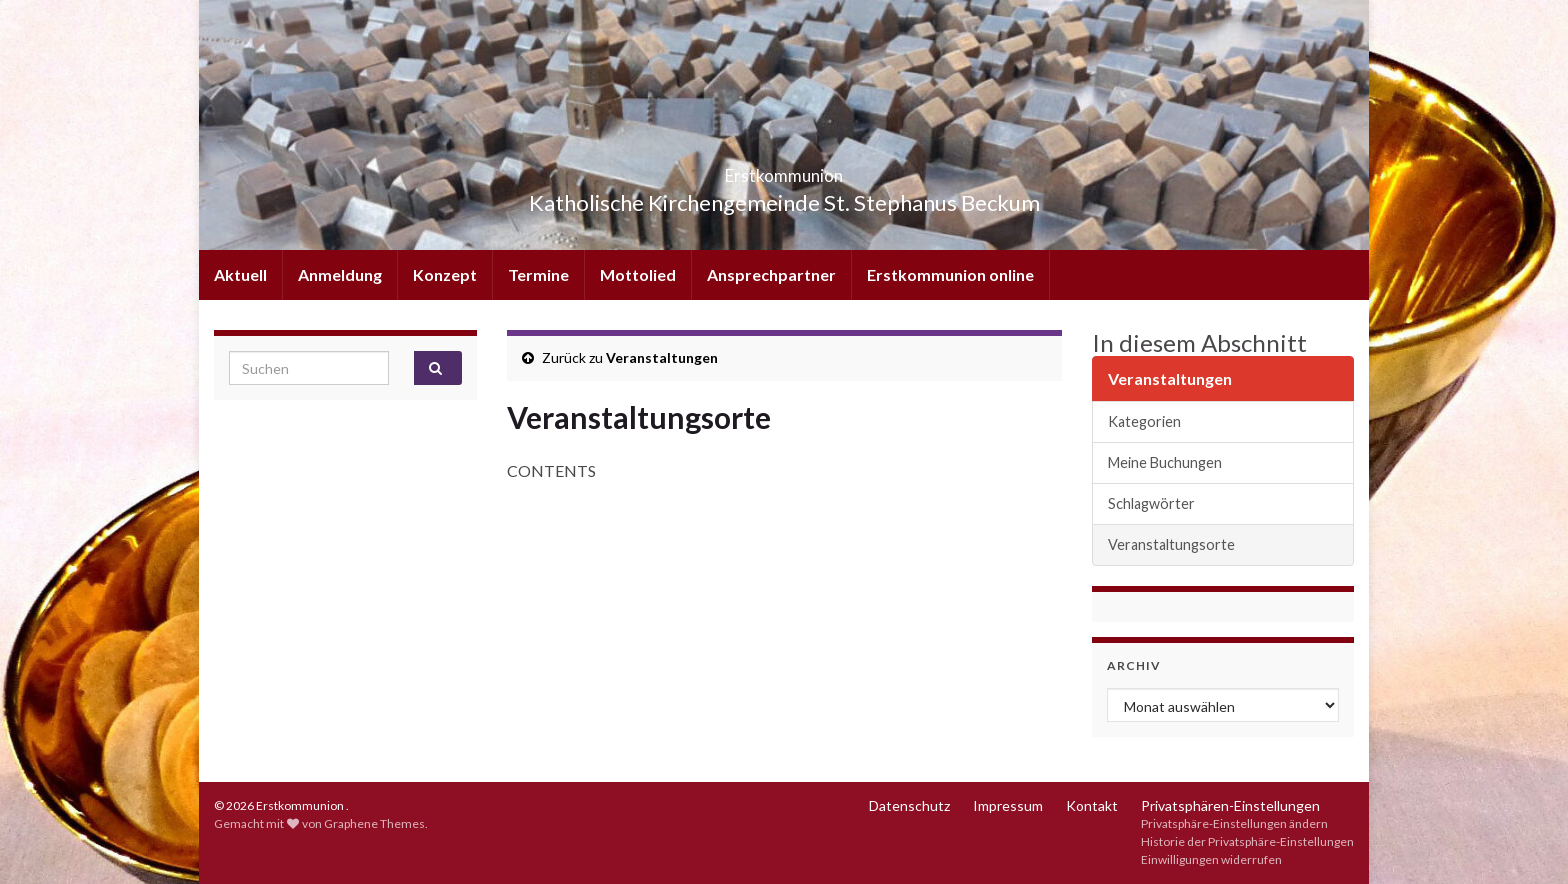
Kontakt (1092, 805)
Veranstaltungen (662, 357)
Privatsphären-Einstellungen (1230, 805)
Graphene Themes (374, 823)
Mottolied (638, 274)
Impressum (1008, 805)
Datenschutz (909, 805)
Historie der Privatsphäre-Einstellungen (1247, 841)
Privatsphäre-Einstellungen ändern (1234, 823)
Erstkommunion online (950, 274)
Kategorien (1144, 421)
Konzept (445, 274)
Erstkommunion (784, 169)
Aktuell (240, 274)
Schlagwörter (1151, 503)
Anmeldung (340, 274)
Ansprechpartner (771, 274)
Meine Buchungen (1165, 462)
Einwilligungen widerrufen (1211, 859)
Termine (538, 274)
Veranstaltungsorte (1171, 544)
